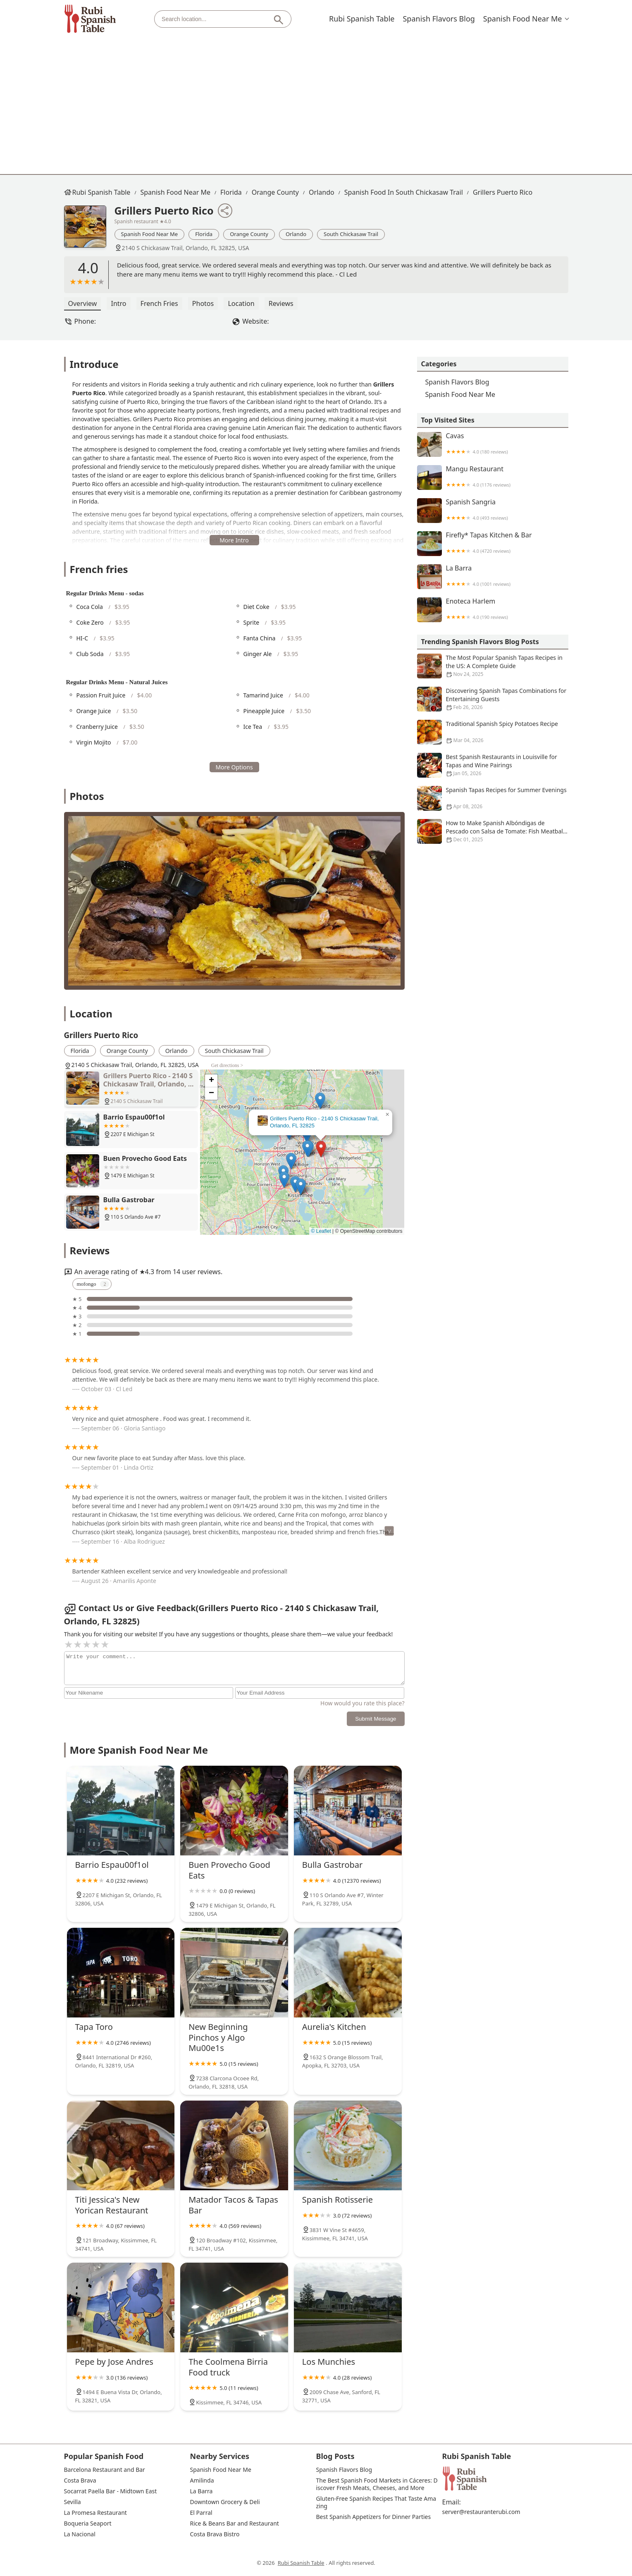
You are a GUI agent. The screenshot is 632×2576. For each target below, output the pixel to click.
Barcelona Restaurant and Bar (104, 2469)
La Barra (492, 576)
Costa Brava (80, 2480)
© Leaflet (321, 1231)
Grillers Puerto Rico (502, 192)
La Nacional (79, 2534)
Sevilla (72, 2502)
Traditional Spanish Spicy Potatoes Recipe (492, 732)
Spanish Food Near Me (522, 19)
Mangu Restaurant (492, 477)
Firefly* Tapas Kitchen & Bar (492, 543)
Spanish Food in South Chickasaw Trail (403, 192)
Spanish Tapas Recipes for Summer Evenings (492, 798)
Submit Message (375, 1719)
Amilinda (202, 2480)
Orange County (275, 192)
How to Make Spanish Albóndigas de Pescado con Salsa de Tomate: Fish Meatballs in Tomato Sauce (492, 831)
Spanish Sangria (492, 510)
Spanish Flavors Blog (439, 19)
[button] (321, 1149)
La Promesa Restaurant (95, 2512)
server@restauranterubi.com (481, 2512)
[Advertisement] (316, 100)
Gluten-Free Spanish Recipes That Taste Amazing (376, 2502)
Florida (231, 192)
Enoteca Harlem (492, 609)
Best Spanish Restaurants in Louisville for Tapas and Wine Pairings (492, 765)
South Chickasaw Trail (351, 234)
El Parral (201, 2512)
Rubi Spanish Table (362, 19)
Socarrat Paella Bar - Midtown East (110, 2491)
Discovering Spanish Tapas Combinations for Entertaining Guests (492, 699)
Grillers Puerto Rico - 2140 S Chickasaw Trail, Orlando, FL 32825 (324, 1122)
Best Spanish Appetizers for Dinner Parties (373, 2517)
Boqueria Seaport (88, 2523)
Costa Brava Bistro (215, 2534)
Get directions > (227, 1065)
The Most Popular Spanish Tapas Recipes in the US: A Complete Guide (492, 666)
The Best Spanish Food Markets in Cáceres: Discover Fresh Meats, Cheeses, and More (377, 2484)
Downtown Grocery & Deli (225, 2502)
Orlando (321, 192)
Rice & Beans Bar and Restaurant (234, 2523)
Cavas (492, 444)
